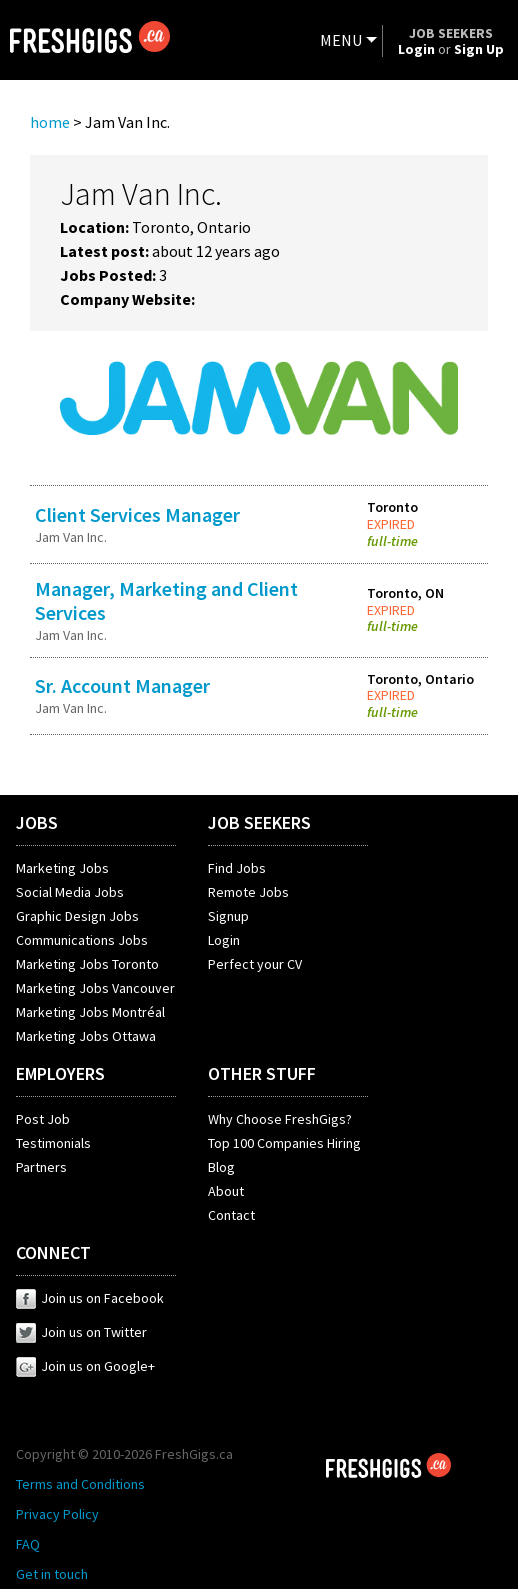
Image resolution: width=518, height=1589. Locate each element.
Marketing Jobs (62, 868)
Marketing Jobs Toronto (87, 964)
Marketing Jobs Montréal (90, 1012)
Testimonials (53, 1143)
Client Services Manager (137, 514)
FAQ (28, 1544)
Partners (41, 1167)
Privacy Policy (57, 1514)
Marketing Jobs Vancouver (95, 988)
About (226, 1191)
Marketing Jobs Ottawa (86, 1036)
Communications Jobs (82, 940)
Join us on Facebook (90, 1298)
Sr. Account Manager (122, 685)
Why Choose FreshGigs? (280, 1119)
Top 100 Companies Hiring (284, 1143)
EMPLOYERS (60, 1073)
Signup (228, 916)
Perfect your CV (255, 964)
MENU (341, 40)
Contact (231, 1215)
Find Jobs (237, 868)
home (50, 122)
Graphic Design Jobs (77, 916)
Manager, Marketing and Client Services (166, 600)
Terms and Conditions (80, 1484)
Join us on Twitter (81, 1332)
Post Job (43, 1119)
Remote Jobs (248, 892)
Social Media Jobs (70, 892)
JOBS (37, 822)
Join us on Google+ (85, 1366)
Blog (221, 1167)
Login (224, 940)
